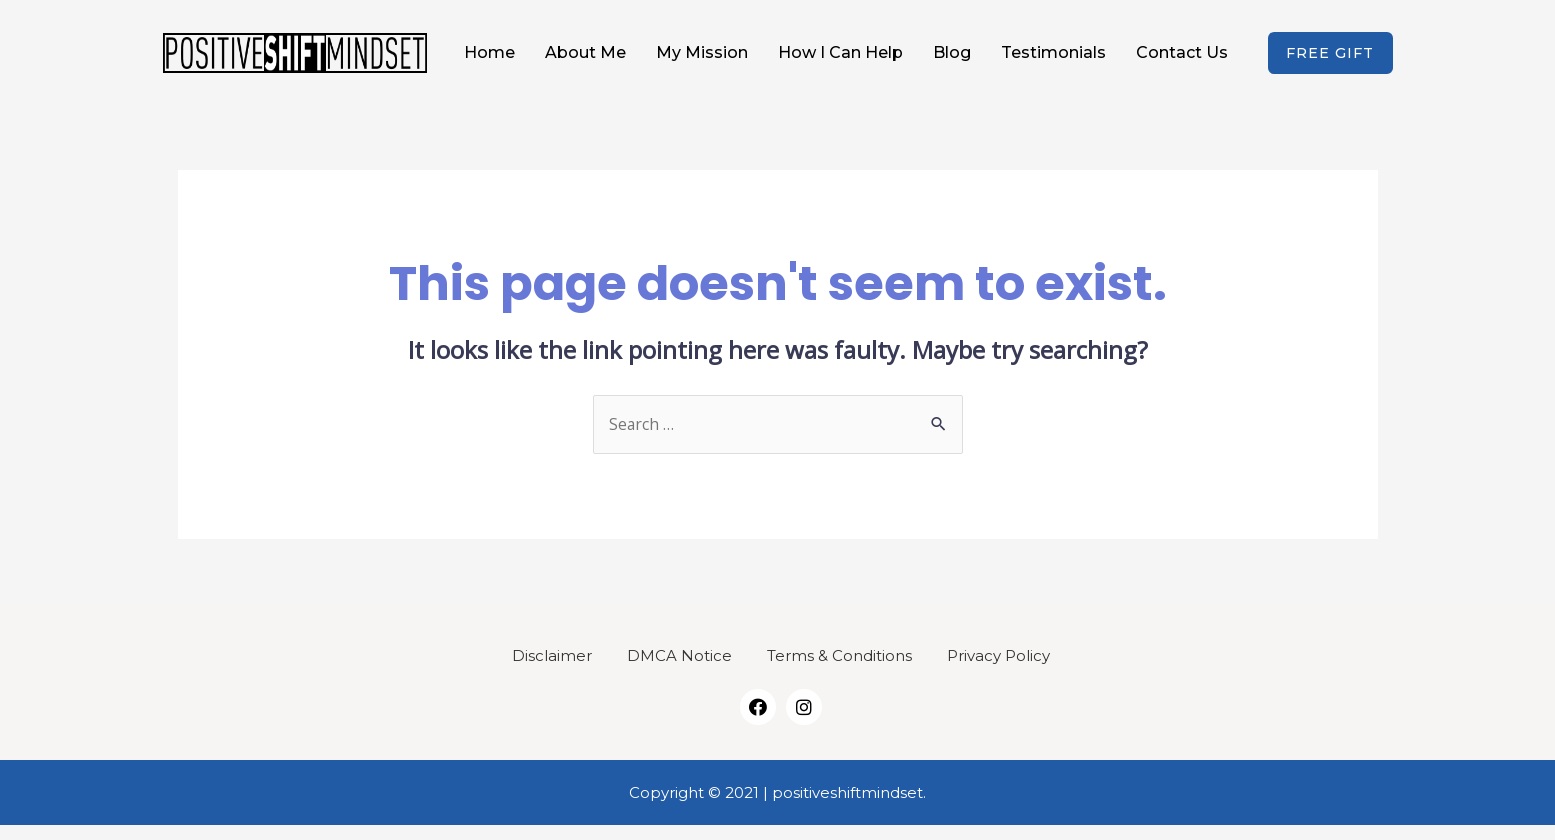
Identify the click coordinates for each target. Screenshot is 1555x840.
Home (489, 59)
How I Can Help (840, 59)
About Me (585, 59)
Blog (952, 59)
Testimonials (1053, 59)
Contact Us (1182, 59)
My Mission (702, 59)
